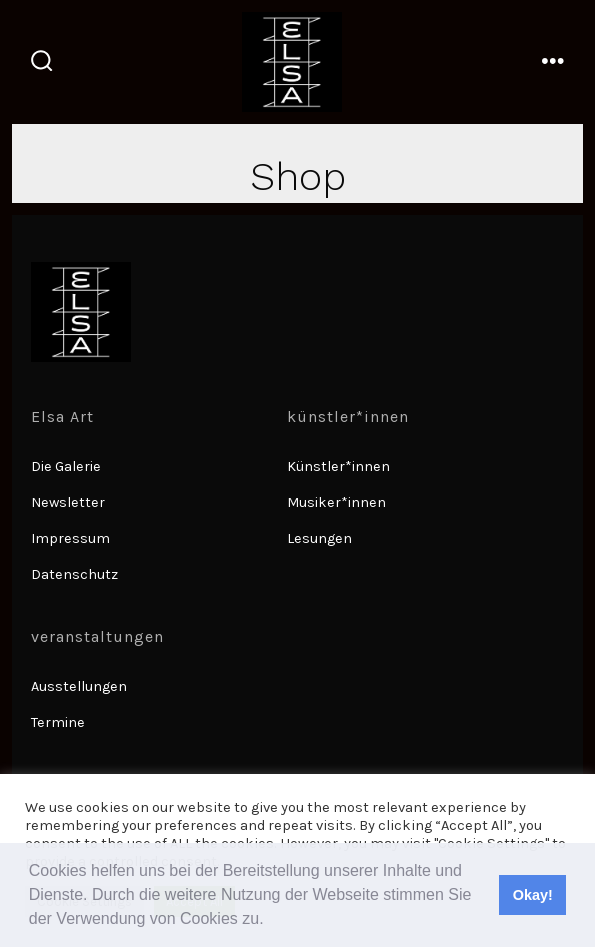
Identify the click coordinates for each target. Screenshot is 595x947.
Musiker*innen (336, 502)
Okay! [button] (533, 895)
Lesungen (319, 538)
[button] (271, 921)
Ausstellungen (79, 686)
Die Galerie (66, 466)
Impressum (70, 538)
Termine (58, 722)
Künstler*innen (338, 466)
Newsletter (68, 502)
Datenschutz (74, 574)
